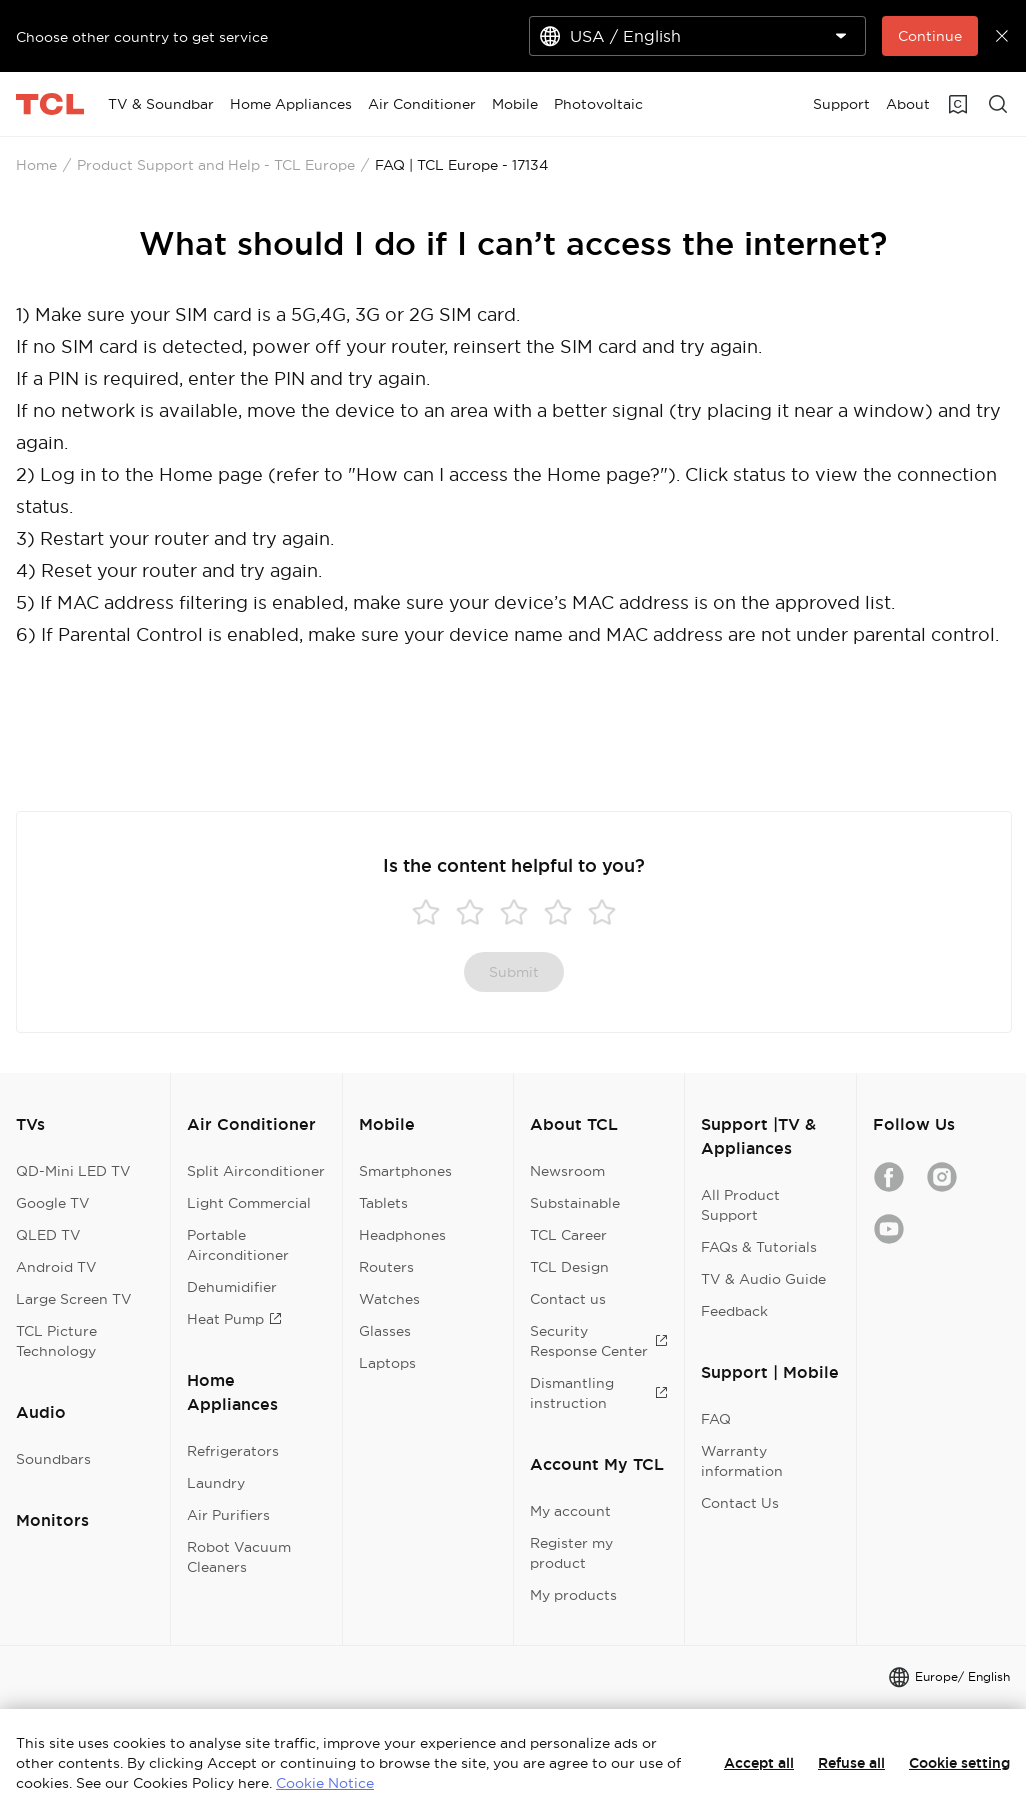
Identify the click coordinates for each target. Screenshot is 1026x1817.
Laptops (387, 1363)
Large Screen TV (74, 1299)
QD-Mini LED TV (73, 1171)
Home (36, 165)
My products (573, 1595)
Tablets (383, 1203)
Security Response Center (599, 1341)
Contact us (568, 1299)
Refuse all (851, 1763)
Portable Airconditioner (238, 1245)
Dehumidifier (232, 1287)
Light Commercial (249, 1203)
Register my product (571, 1553)
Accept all (759, 1763)
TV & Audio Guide (763, 1279)
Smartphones (405, 1171)
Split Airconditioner (256, 1171)
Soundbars (53, 1459)
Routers (386, 1267)
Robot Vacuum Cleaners (239, 1557)
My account (570, 1511)
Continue (930, 36)
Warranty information (742, 1461)
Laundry (216, 1483)
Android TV (56, 1267)
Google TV (53, 1203)
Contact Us (740, 1503)
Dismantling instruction (599, 1393)
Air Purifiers (228, 1515)
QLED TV (48, 1235)
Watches (389, 1299)
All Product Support (740, 1205)
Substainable (575, 1203)
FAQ (716, 1419)
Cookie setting (959, 1763)
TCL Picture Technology (56, 1341)
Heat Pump (234, 1319)
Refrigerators (233, 1451)
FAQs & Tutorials (759, 1247)
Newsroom (567, 1171)
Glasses (385, 1331)
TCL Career (568, 1235)
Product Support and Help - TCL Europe (216, 165)
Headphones (402, 1235)
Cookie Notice (325, 1783)
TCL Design (569, 1267)
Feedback (734, 1311)
